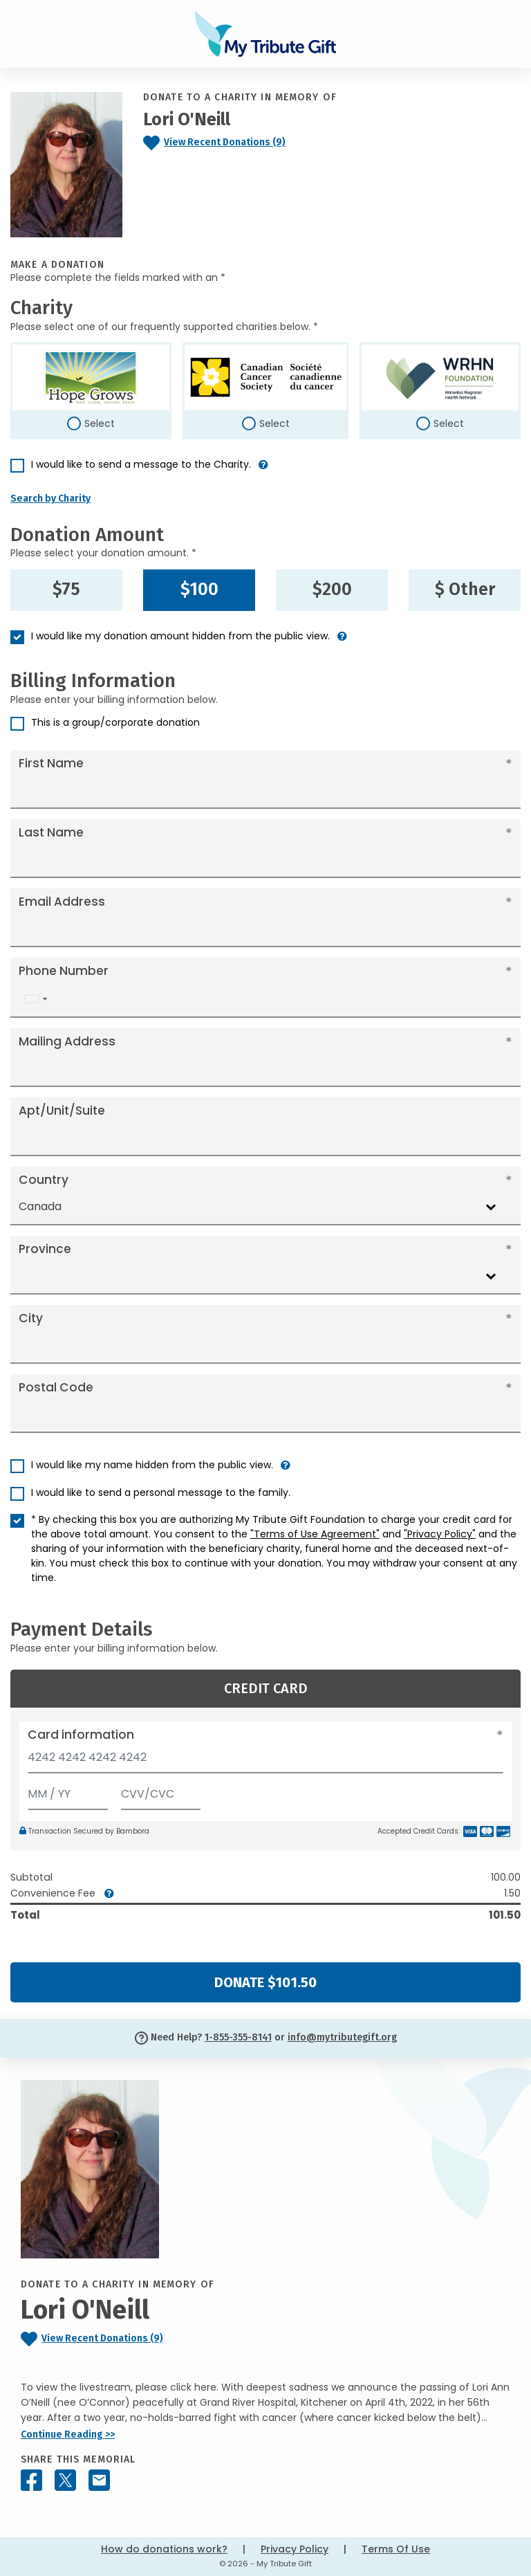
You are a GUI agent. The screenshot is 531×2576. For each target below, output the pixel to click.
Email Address (62, 901)
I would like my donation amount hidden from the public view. (180, 636)
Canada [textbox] (40, 1206)
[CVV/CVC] (161, 1791)
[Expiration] (68, 1791)
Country (43, 1179)
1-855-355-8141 (238, 2037)
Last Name (51, 832)
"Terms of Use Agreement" (315, 1534)
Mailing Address (67, 1041)
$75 (66, 589)
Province (45, 1249)
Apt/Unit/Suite (62, 1110)
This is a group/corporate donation (115, 722)
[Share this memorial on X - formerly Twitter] (65, 2480)
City (31, 1318)
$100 (199, 589)
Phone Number (64, 970)
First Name (51, 763)
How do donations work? (164, 2549)
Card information (81, 1734)
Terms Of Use (396, 2549)
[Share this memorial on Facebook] (31, 2480)
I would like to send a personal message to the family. (160, 1492)
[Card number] (265, 1761)
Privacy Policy (294, 2549)
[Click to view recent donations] (243, 143)
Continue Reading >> (68, 2434)
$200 (332, 589)
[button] (263, 470)
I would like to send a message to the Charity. (141, 464)
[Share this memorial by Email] (99, 2480)
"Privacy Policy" (440, 1534)
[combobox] (35, 998)
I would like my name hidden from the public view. (152, 1465)
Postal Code (56, 1387)
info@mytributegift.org (342, 2037)
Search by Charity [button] (50, 498)
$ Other (465, 589)
